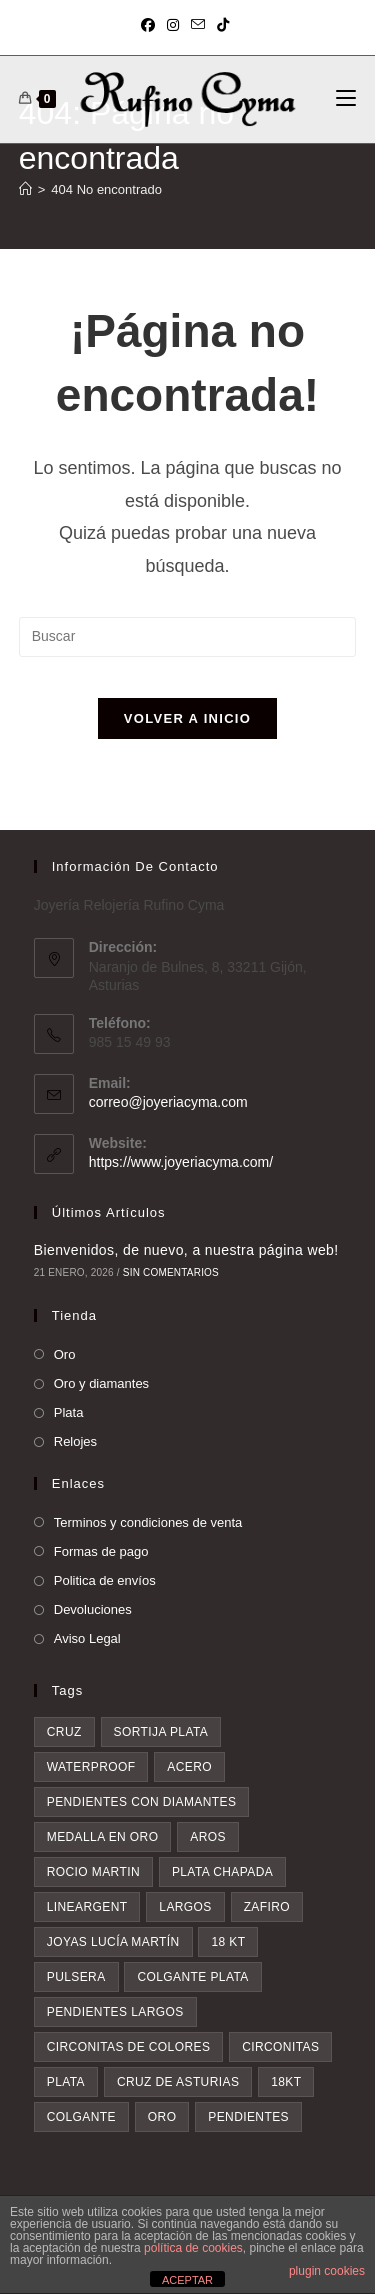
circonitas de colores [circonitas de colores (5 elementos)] (129, 2047)
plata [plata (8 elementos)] (66, 2082)
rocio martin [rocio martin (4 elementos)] (93, 1872)
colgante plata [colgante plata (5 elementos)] (192, 1977)
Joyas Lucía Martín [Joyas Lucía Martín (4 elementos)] (113, 1942)
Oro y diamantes (101, 1383)
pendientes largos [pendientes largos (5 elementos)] (115, 2012)
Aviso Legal (87, 1638)
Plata (69, 1412)
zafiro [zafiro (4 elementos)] (267, 1907)
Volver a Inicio (187, 718)
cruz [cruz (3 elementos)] (64, 1732)
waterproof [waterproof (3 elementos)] (91, 1767)
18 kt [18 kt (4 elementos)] (228, 1942)
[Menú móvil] (346, 99)
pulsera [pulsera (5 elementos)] (76, 1977)
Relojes (75, 1441)
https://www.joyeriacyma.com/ (181, 1162)
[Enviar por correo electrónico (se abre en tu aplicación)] (198, 25)
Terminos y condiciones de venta (148, 1522)
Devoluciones (93, 1609)
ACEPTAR (187, 2280)
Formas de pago (101, 1551)
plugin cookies (327, 2271)
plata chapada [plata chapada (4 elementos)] (222, 1872)
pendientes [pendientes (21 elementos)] (248, 2117)
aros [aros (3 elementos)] (208, 1837)
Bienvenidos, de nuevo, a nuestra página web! (186, 1250)
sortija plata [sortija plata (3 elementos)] (161, 1732)
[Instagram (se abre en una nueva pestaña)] (173, 25)
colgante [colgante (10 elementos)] (81, 2117)
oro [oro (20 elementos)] (162, 2117)
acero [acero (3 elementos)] (189, 1767)
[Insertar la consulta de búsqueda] (188, 637)
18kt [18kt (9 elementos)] (286, 2082)
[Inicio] (25, 189)
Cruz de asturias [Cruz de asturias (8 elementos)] (178, 2082)
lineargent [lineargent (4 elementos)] (87, 1907)
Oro (65, 1354)
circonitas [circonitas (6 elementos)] (280, 2047)
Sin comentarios (171, 1272)
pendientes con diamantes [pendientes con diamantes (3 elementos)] (142, 1802)
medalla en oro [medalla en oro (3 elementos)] (103, 1837)
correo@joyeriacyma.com (168, 1102)
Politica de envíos (105, 1580)
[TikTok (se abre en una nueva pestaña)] (223, 25)
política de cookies (193, 2248)
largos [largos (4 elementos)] (185, 1907)
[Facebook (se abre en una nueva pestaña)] (151, 25)
